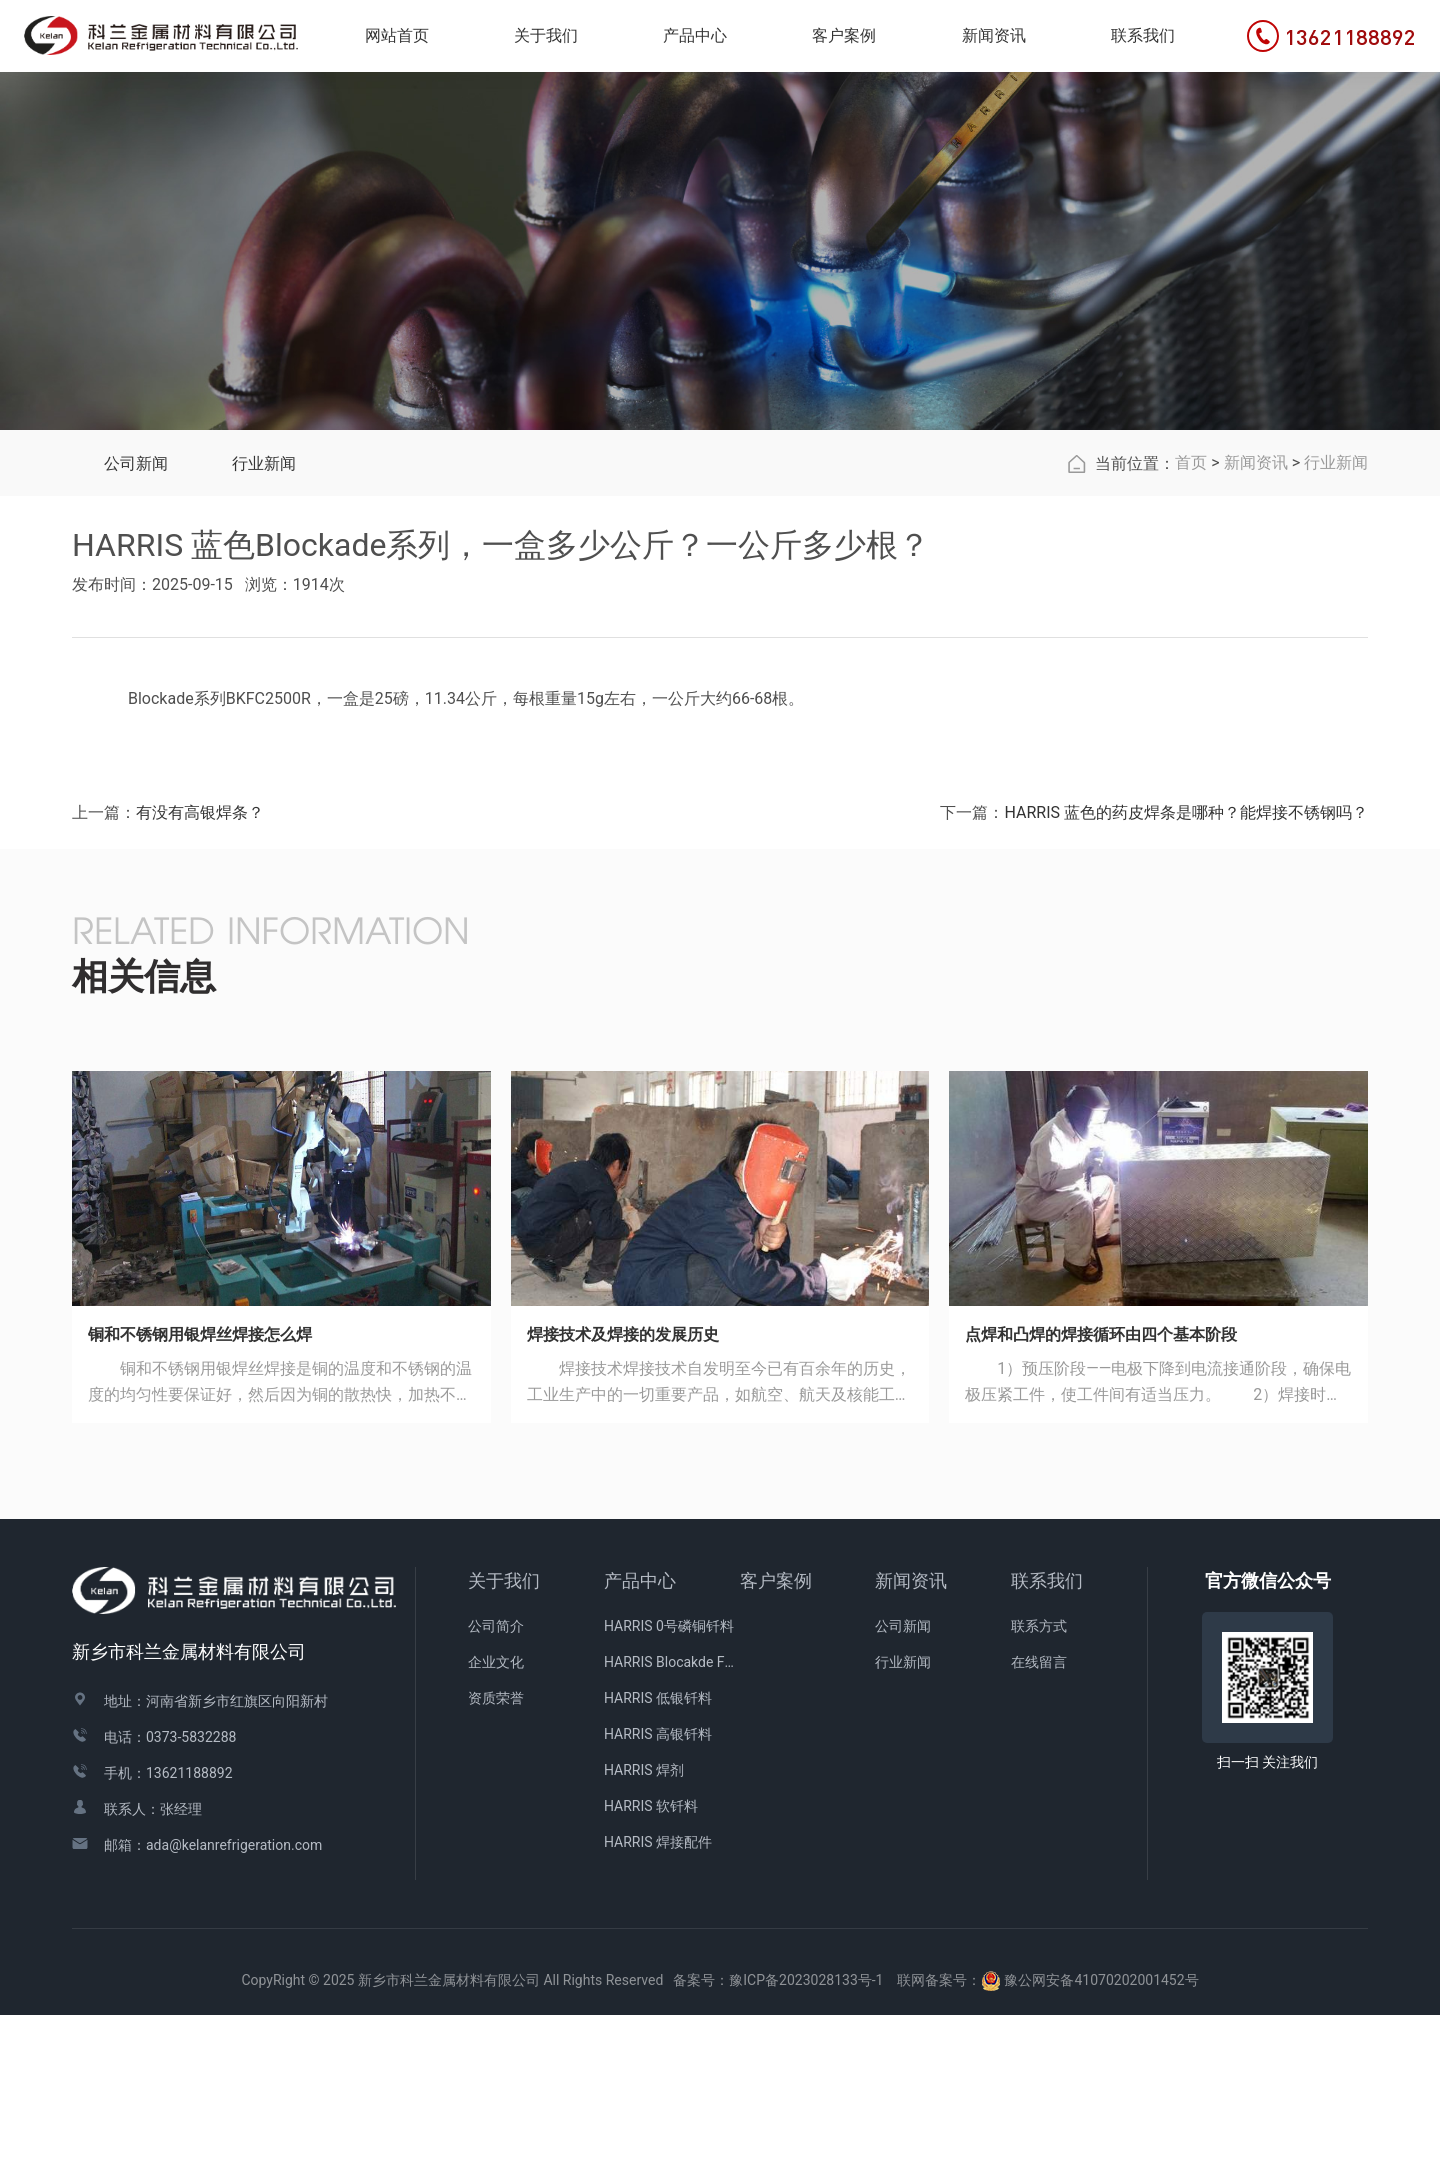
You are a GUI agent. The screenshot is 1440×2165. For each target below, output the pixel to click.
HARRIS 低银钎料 (658, 1848)
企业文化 (496, 1812)
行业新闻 (264, 613)
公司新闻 (136, 613)
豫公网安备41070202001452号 (1101, 2130)
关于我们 (504, 1730)
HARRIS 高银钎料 (658, 1884)
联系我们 (1047, 1730)
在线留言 (1039, 1812)
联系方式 (1039, 1776)
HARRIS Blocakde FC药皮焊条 (672, 1812)
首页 (1191, 612)
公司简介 (496, 1776)
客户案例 (776, 1730)
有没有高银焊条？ (200, 962)
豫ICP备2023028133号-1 (806, 2130)
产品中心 (640, 1730)
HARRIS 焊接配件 (658, 1992)
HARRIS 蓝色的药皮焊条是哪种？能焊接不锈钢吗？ (1186, 962)
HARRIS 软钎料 (651, 1956)
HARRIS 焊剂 (644, 1920)
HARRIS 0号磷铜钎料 (669, 1776)
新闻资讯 (1256, 612)
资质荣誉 (496, 1848)
